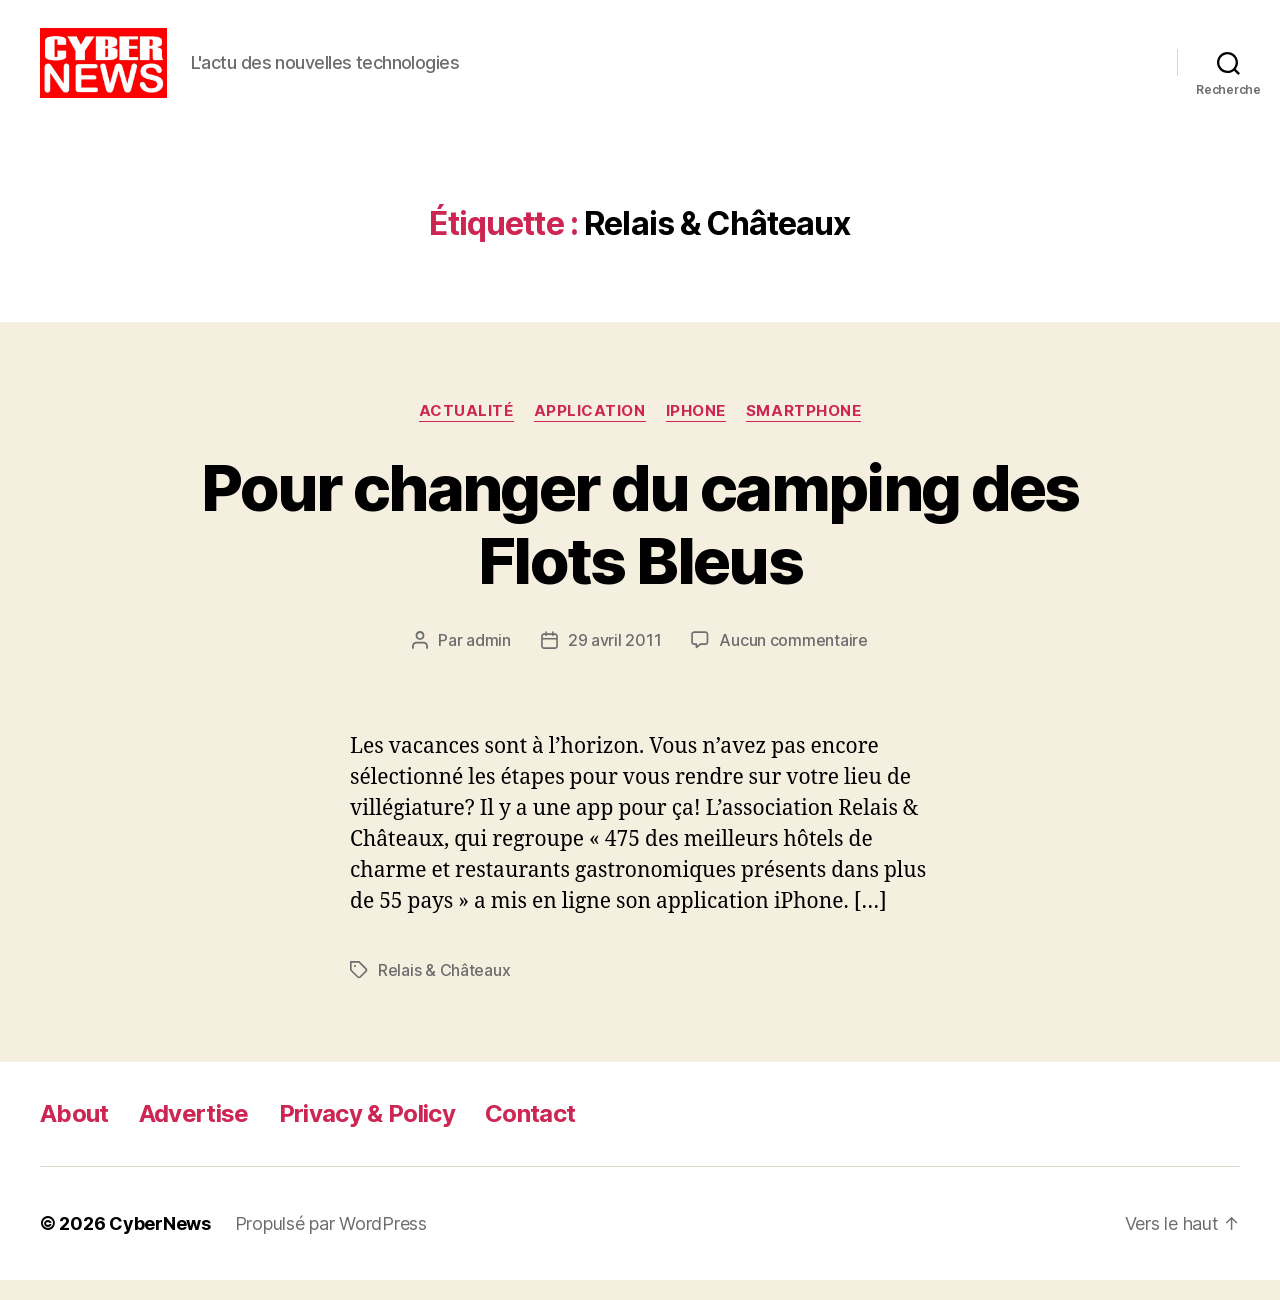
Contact (530, 1133)
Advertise (194, 1133)
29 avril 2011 (615, 660)
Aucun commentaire (793, 660)
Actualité (466, 431)
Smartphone (804, 431)
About (74, 1133)
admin (488, 660)
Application (590, 431)
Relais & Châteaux (444, 990)
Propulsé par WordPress (331, 1243)
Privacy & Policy (367, 1133)
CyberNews (160, 1243)
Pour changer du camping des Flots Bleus (639, 544)
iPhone (696, 431)
